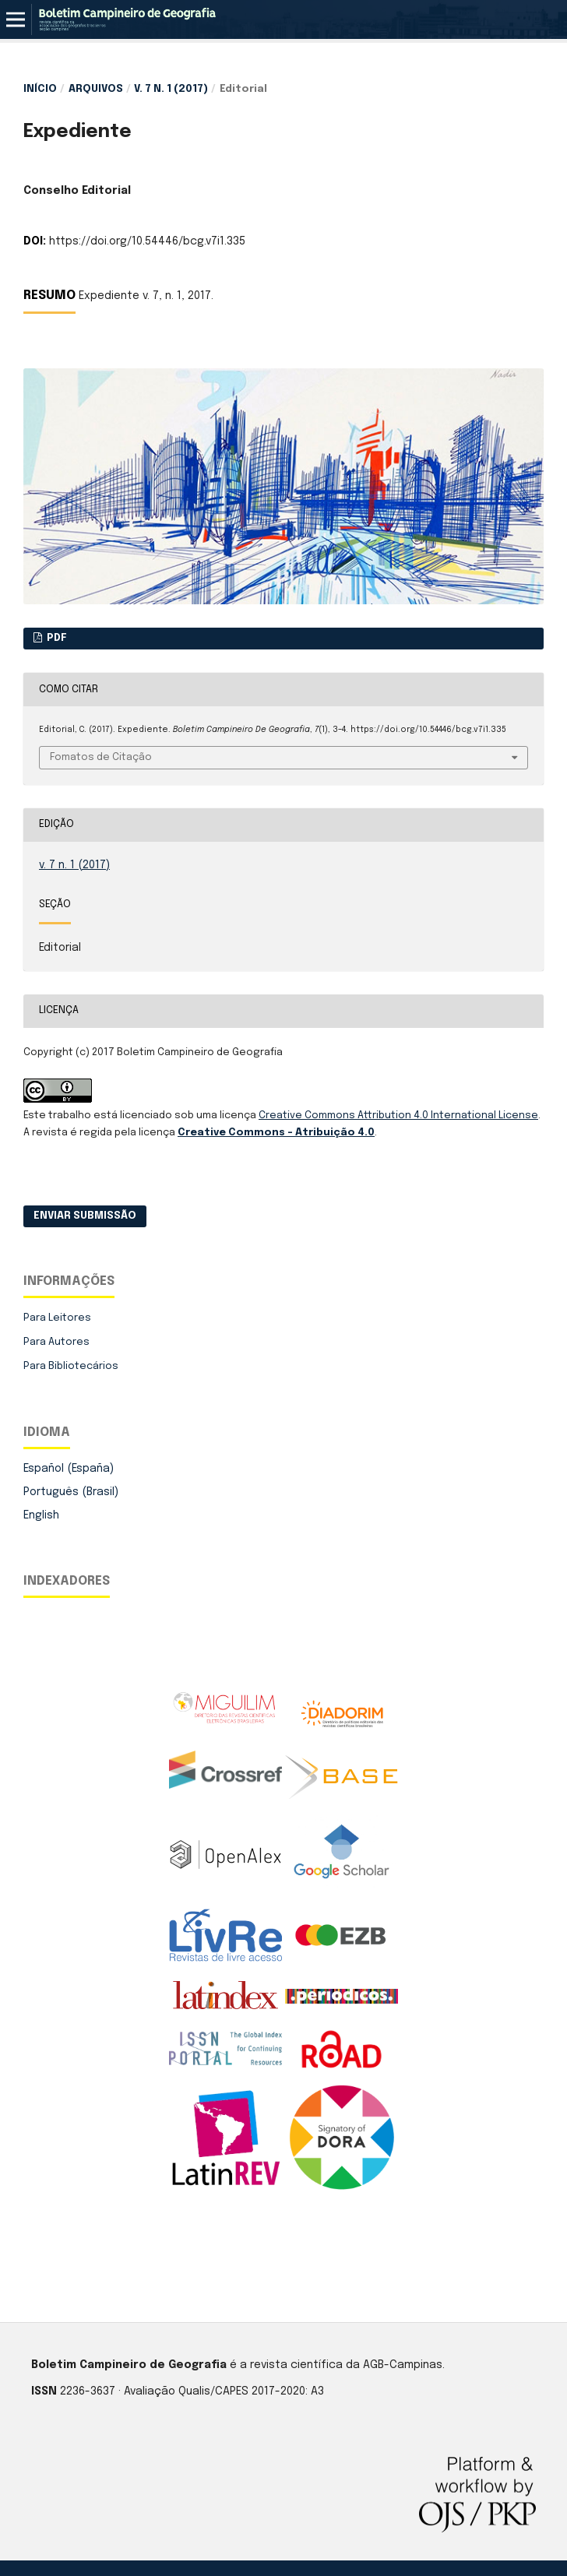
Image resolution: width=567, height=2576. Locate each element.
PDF (55, 638)
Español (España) (68, 1468)
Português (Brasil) (70, 1492)
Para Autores (56, 1342)
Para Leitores (57, 1318)
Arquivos (96, 89)
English (41, 1515)
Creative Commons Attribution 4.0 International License (398, 1115)
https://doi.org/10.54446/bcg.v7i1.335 (147, 241)
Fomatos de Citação (101, 757)
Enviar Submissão (84, 1216)
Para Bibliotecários (70, 1366)
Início (40, 89)
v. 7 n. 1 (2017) (171, 89)
